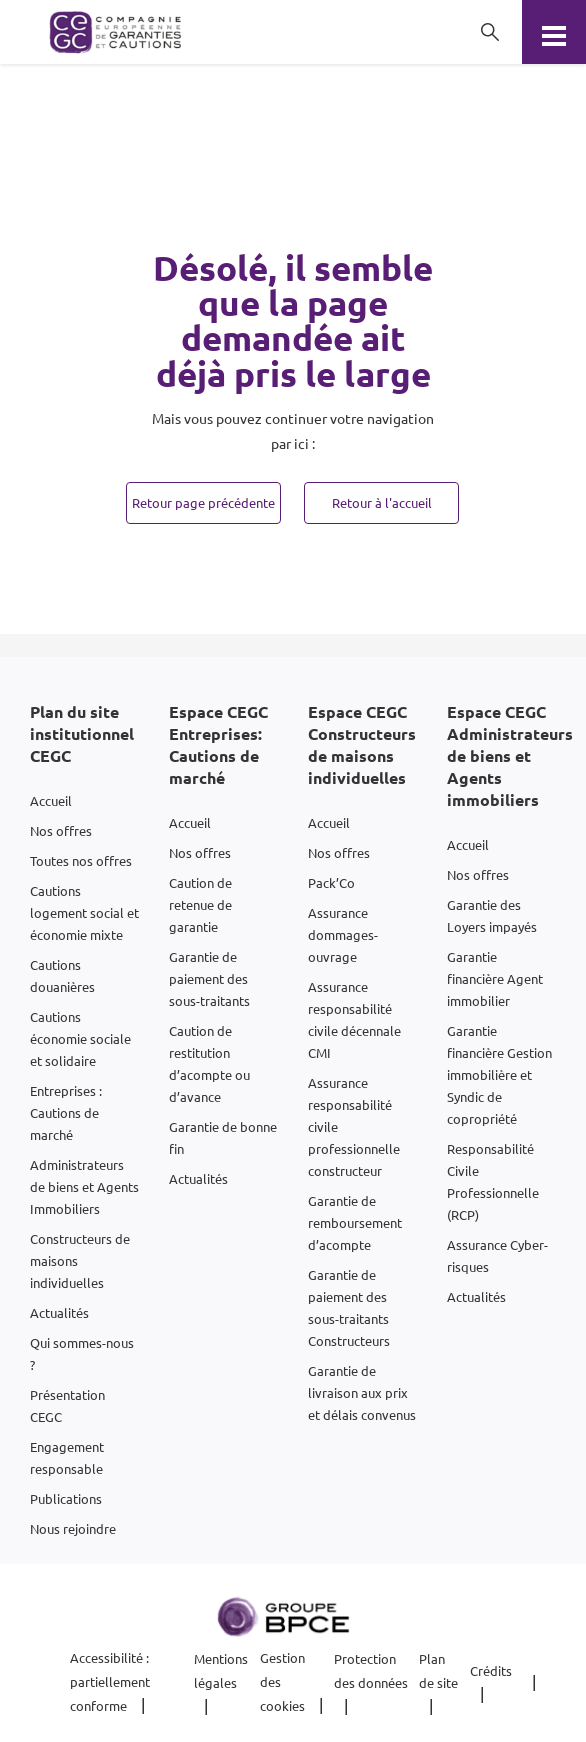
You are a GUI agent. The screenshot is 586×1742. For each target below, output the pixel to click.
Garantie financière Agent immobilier (495, 978)
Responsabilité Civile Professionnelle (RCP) (493, 1181)
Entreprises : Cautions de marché (66, 1112)
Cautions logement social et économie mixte (84, 912)
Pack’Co (331, 882)
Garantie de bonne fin (223, 1137)
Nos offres (61, 830)
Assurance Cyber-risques (497, 1255)
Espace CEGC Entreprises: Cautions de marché (218, 744)
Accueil (51, 800)
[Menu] (554, 32)
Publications (66, 1498)
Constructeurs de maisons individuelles (80, 1260)
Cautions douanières (62, 975)
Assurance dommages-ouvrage (343, 934)
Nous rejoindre (73, 1528)
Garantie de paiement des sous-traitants (209, 978)
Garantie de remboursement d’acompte (355, 1222)
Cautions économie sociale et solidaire (80, 1038)
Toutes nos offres (81, 860)
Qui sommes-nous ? (82, 1353)
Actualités (59, 1312)
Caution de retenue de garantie (200, 904)
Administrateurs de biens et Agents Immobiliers (84, 1186)
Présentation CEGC (67, 1405)
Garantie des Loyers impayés (492, 915)
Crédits (491, 1670)
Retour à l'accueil (382, 502)
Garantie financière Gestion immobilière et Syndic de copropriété (499, 1074)
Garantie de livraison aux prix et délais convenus (362, 1392)
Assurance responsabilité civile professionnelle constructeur (354, 1126)
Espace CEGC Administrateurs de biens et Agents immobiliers (510, 755)
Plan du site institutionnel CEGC (82, 733)
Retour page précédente (203, 502)
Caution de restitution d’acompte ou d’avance (209, 1063)
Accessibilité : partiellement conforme (110, 1681)
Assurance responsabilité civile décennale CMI (354, 1019)
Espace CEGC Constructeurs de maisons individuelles (362, 744)
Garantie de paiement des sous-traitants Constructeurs (349, 1307)
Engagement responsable (67, 1457)
